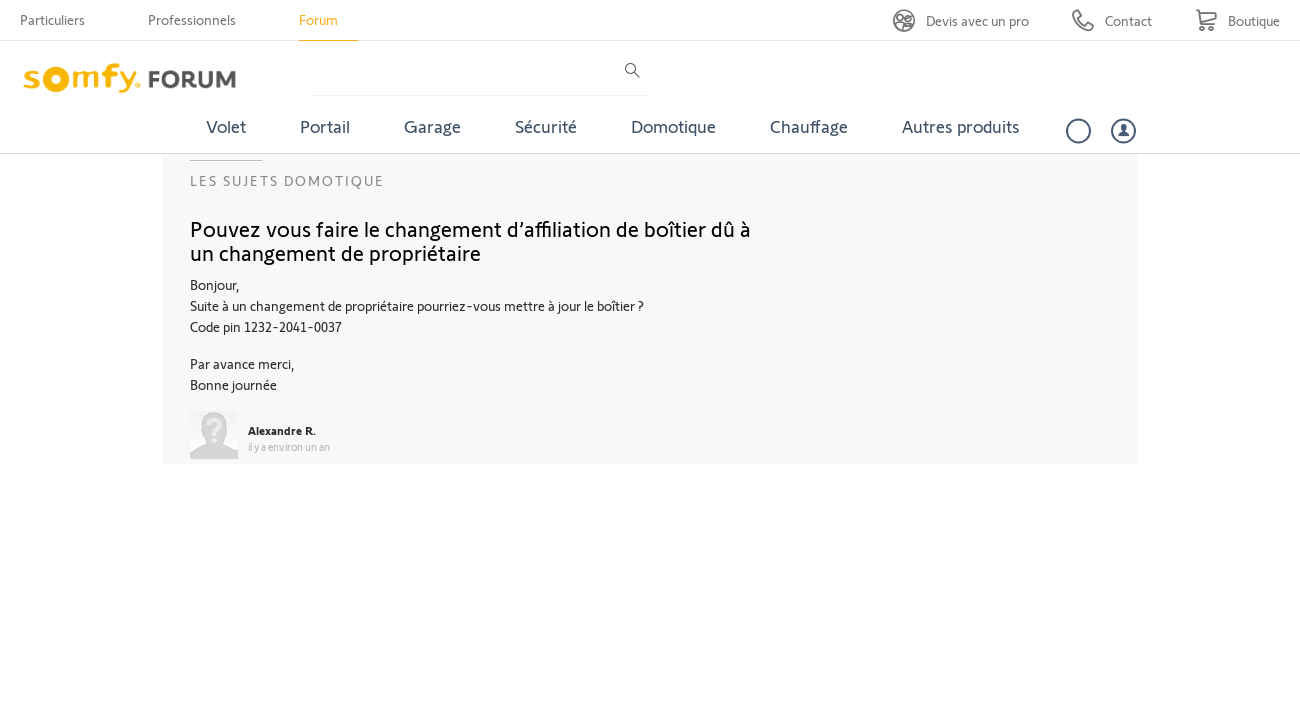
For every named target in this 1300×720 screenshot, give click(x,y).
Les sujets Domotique (287, 180)
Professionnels (192, 19)
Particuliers (52, 19)
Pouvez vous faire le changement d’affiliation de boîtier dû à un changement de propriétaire (470, 240)
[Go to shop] (1237, 20)
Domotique (673, 126)
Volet (226, 126)
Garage (432, 126)
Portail (325, 126)
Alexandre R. (282, 430)
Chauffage (809, 126)
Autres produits (961, 126)
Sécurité (546, 126)
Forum (318, 19)
